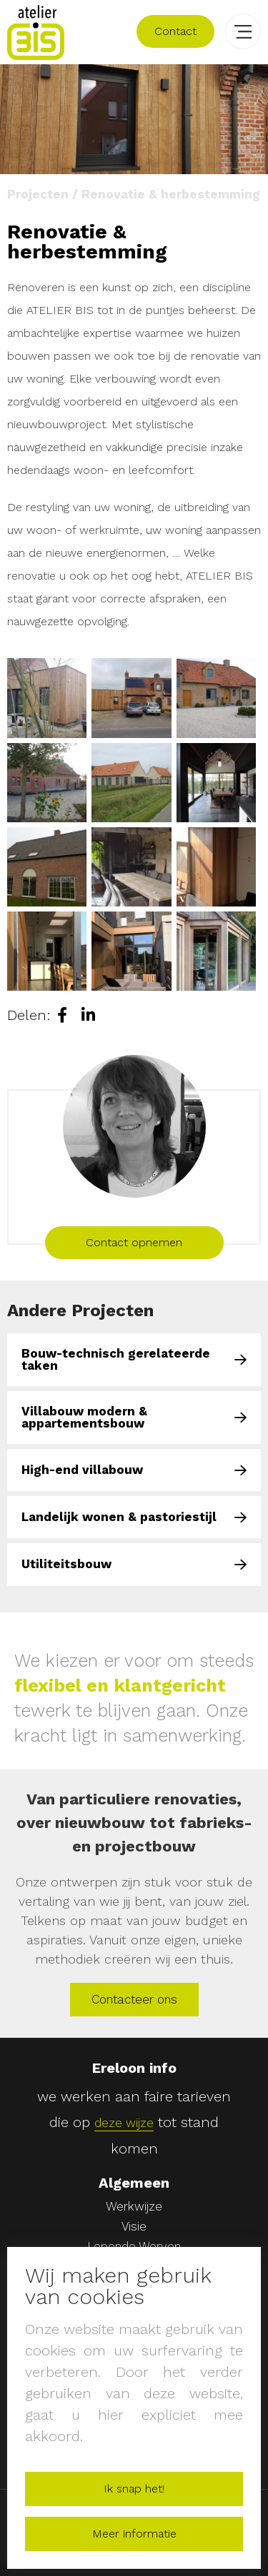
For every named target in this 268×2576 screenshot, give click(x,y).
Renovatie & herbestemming (170, 194)
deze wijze (124, 2123)
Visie (134, 2227)
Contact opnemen (134, 1242)
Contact (175, 31)
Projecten (38, 194)
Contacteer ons (134, 1999)
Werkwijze (134, 2207)
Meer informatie (134, 2533)
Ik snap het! (134, 2488)
